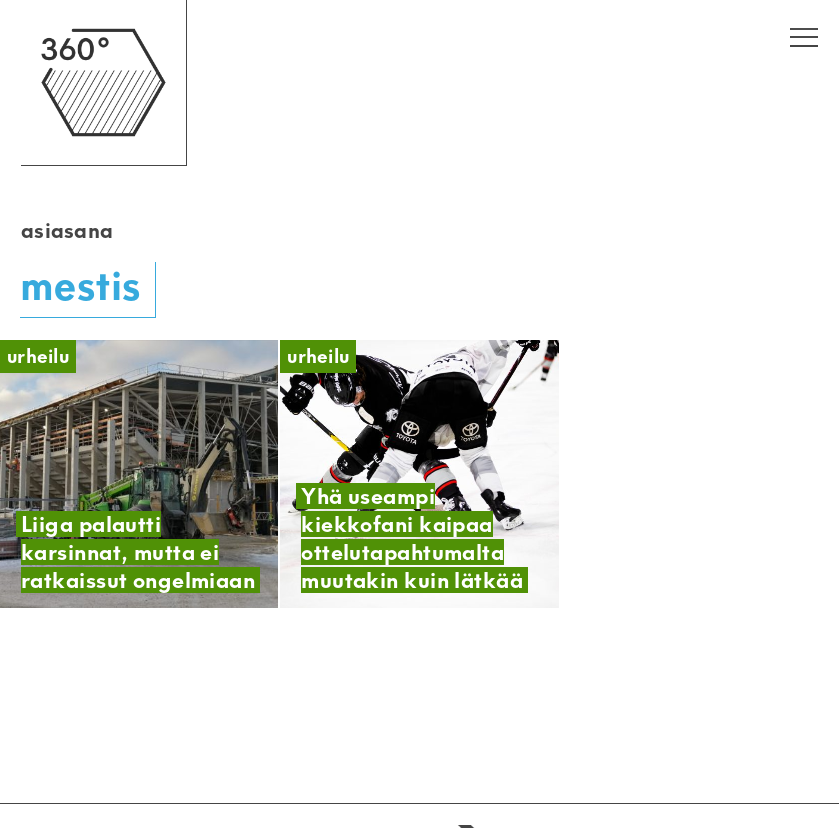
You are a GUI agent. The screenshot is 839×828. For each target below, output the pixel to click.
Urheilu (38, 356)
